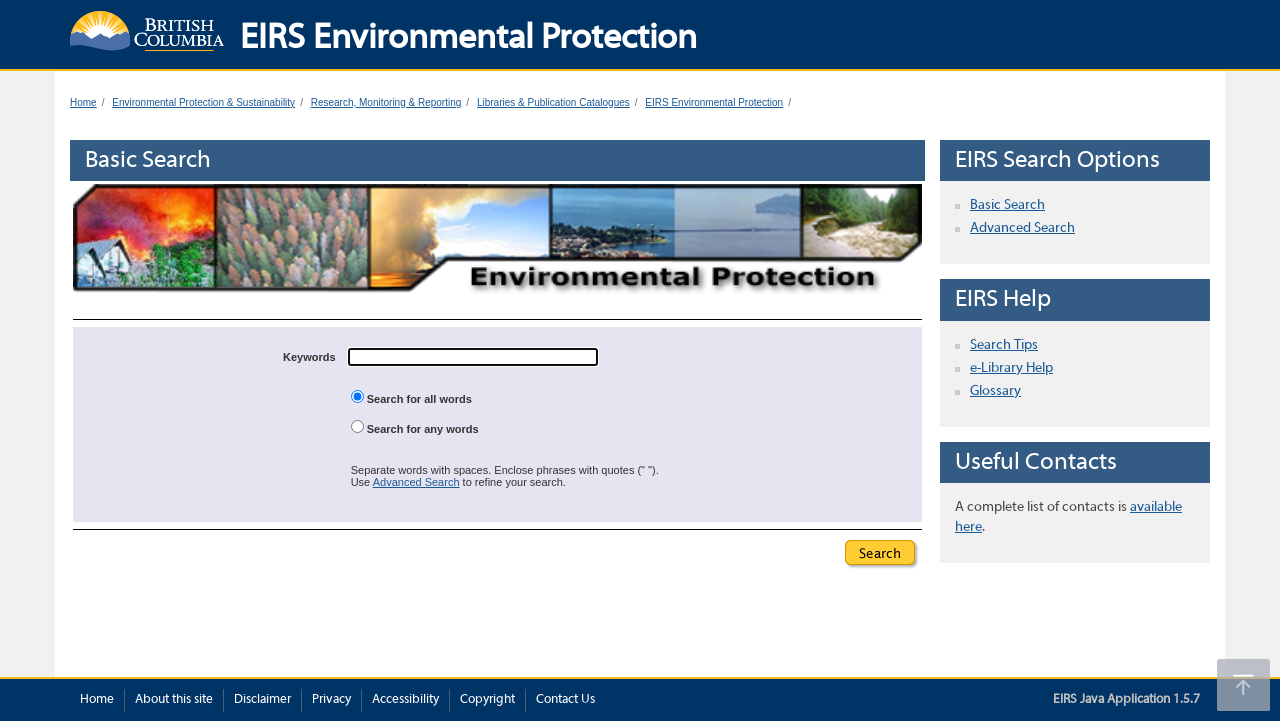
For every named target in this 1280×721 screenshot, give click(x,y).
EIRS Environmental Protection (714, 102)
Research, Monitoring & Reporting (386, 102)
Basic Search (1007, 205)
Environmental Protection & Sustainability (203, 102)
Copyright (487, 700)
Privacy (331, 700)
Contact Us (565, 700)
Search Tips (1004, 345)
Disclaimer (262, 700)
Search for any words (415, 427)
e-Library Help (1011, 368)
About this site (174, 700)
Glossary (995, 391)
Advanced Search (416, 482)
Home (83, 102)
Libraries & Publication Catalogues (553, 102)
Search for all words (411, 397)
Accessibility (405, 700)
